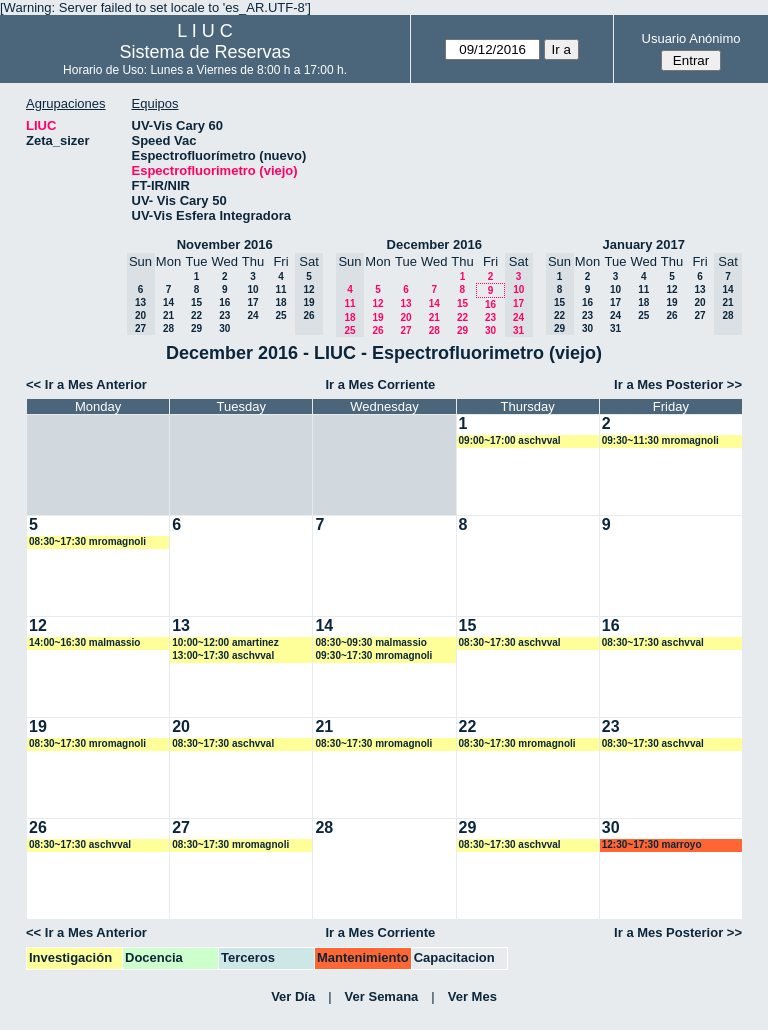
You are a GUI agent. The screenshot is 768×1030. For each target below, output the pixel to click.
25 (280, 315)
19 (377, 317)
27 (405, 330)
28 (168, 328)
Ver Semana (382, 996)
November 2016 (225, 244)
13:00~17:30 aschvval (223, 655)
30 (224, 328)
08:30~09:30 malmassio (370, 642)
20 (405, 317)
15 (196, 302)
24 (252, 315)
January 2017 (644, 244)
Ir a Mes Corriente (380, 384)
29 (196, 328)
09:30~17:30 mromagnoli (373, 655)
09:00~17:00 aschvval (510, 440)
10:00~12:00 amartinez (225, 642)
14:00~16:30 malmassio (84, 642)
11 (280, 289)
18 (280, 302)
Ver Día (293, 996)
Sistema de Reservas (205, 52)
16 (224, 302)
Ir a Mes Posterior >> (678, 384)
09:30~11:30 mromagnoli (660, 440)
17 (252, 302)
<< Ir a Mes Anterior (86, 384)
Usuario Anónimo (691, 38)
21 (168, 315)
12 (377, 303)
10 (252, 289)
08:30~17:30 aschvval (510, 642)
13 (405, 303)
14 (168, 302)
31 (615, 328)
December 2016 (434, 244)
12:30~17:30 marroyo (652, 844)
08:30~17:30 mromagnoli (87, 541)
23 (224, 315)
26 (377, 330)
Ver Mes (472, 996)
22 (196, 315)
